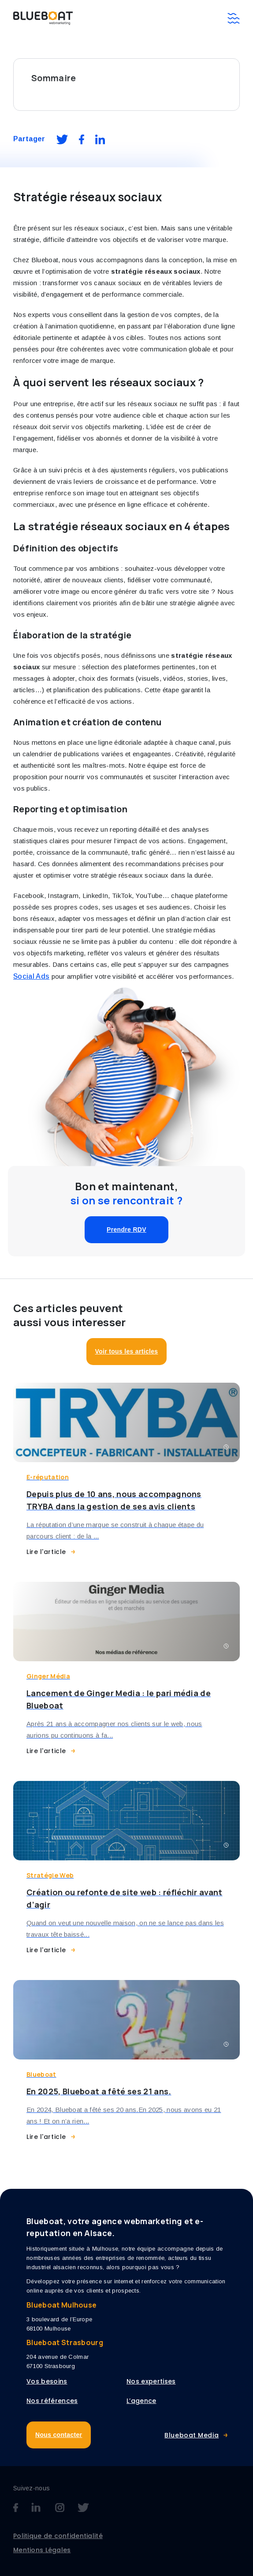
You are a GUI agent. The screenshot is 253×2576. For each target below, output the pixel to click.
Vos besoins (46, 2381)
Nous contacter (58, 2434)
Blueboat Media (191, 2435)
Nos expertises (150, 2381)
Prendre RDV (126, 1229)
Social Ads (31, 976)
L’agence (141, 2400)
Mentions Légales (42, 2550)
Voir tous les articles (126, 1351)
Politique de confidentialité (58, 2535)
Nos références (52, 2400)
